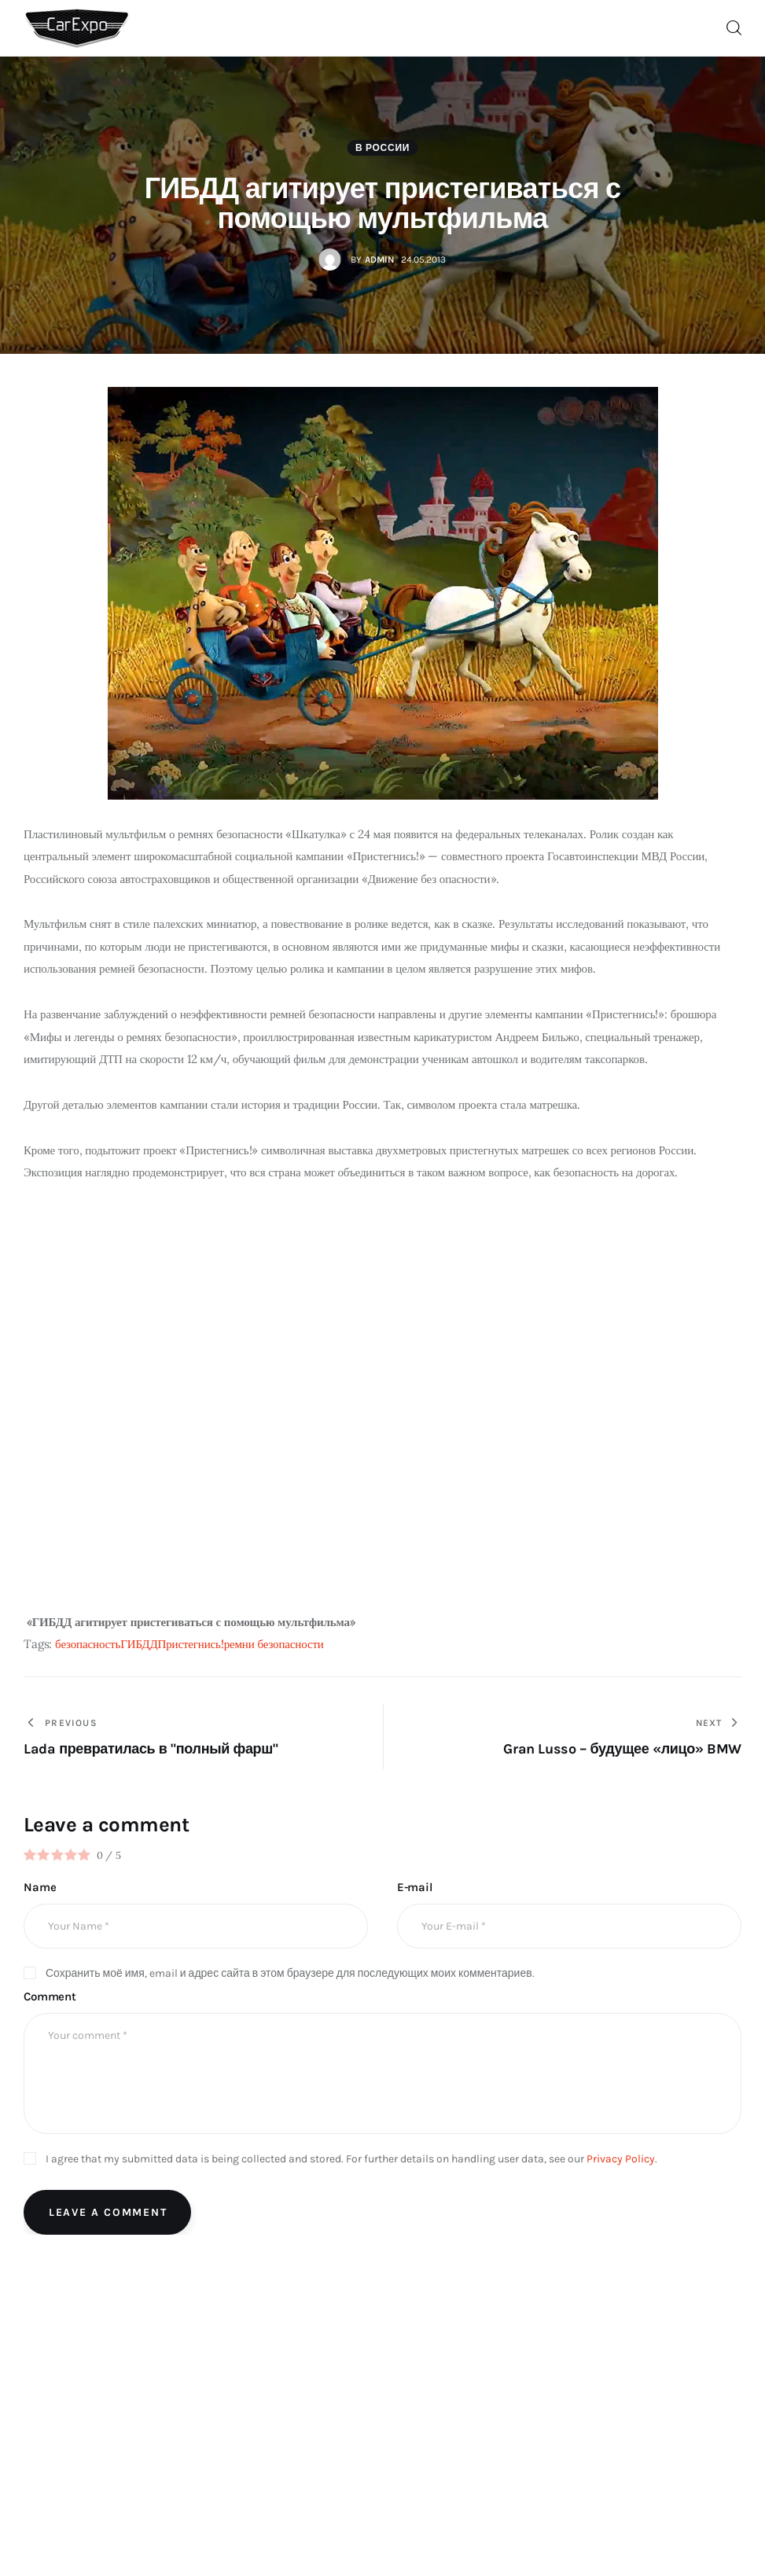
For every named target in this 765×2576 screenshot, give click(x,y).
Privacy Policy (621, 2159)
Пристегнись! (191, 1643)
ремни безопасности (274, 1643)
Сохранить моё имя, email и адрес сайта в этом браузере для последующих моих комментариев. (290, 1973)
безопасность (87, 1643)
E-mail (414, 1887)
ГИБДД (138, 1643)
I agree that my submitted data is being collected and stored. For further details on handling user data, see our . (351, 2159)
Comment (50, 1996)
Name (40, 1887)
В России (382, 147)
